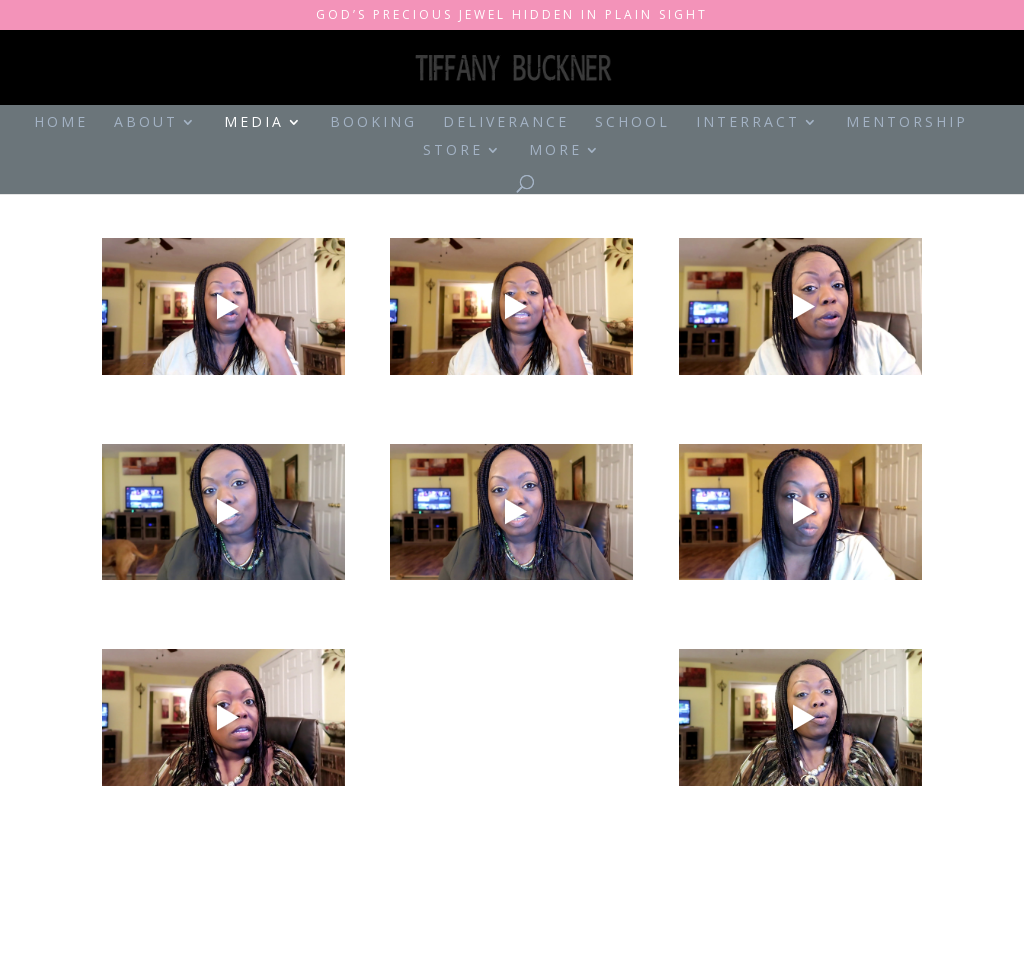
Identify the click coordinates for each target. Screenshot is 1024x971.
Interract (748, 123)
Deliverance (506, 123)
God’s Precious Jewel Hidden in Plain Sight (512, 16)
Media (254, 123)
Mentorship (907, 123)
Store (453, 151)
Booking (373, 123)
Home (61, 123)
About (146, 123)
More (555, 151)
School (632, 123)
